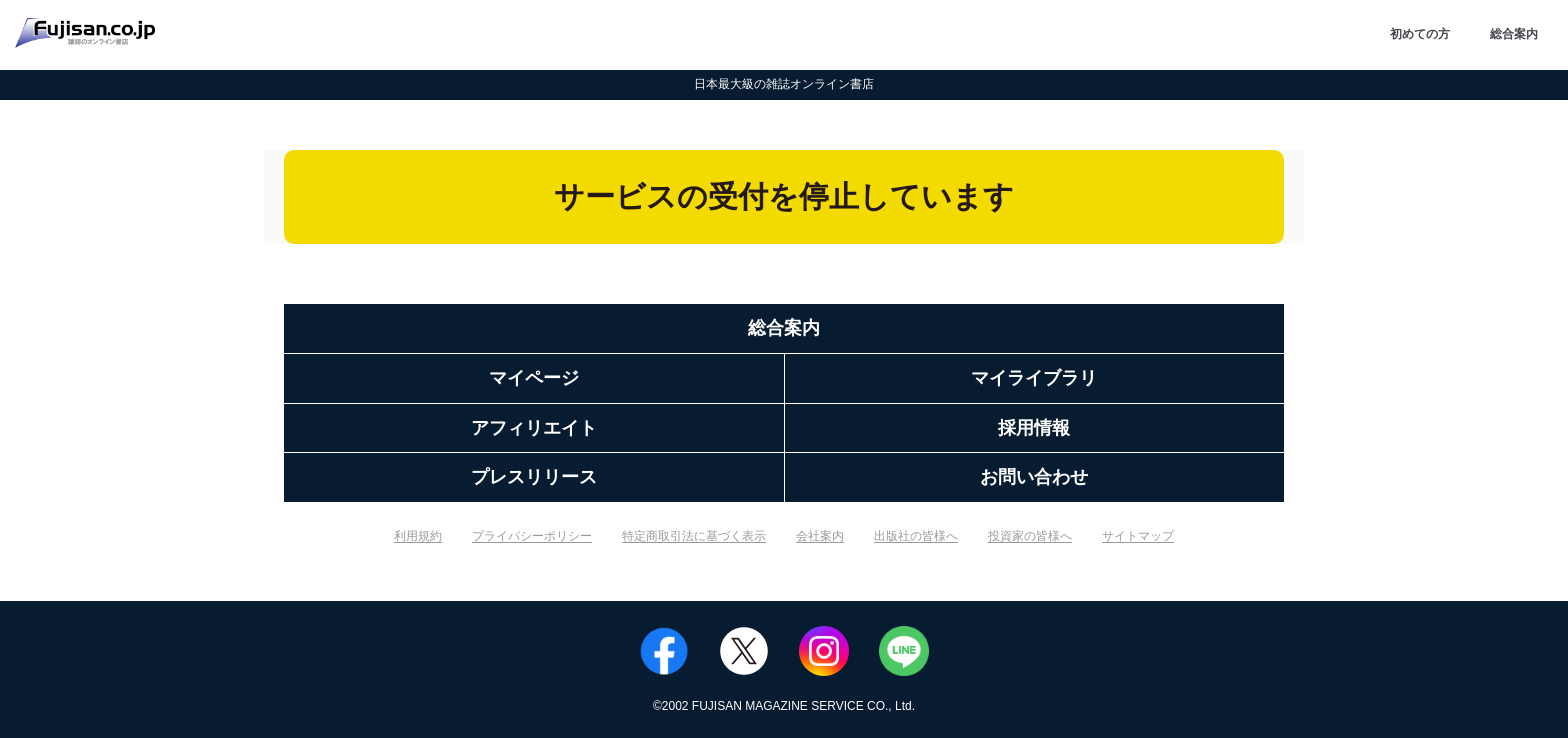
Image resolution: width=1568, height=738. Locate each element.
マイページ (534, 378)
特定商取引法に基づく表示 (694, 536)
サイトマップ (1138, 536)
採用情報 (1034, 428)
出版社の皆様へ (916, 536)
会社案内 (820, 536)
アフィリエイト (534, 428)
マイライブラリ (1034, 378)
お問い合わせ (1034, 477)
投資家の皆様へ (1030, 536)
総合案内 (1514, 34)
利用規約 (418, 536)
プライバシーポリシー (532, 536)
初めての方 (1420, 34)
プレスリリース (534, 477)
